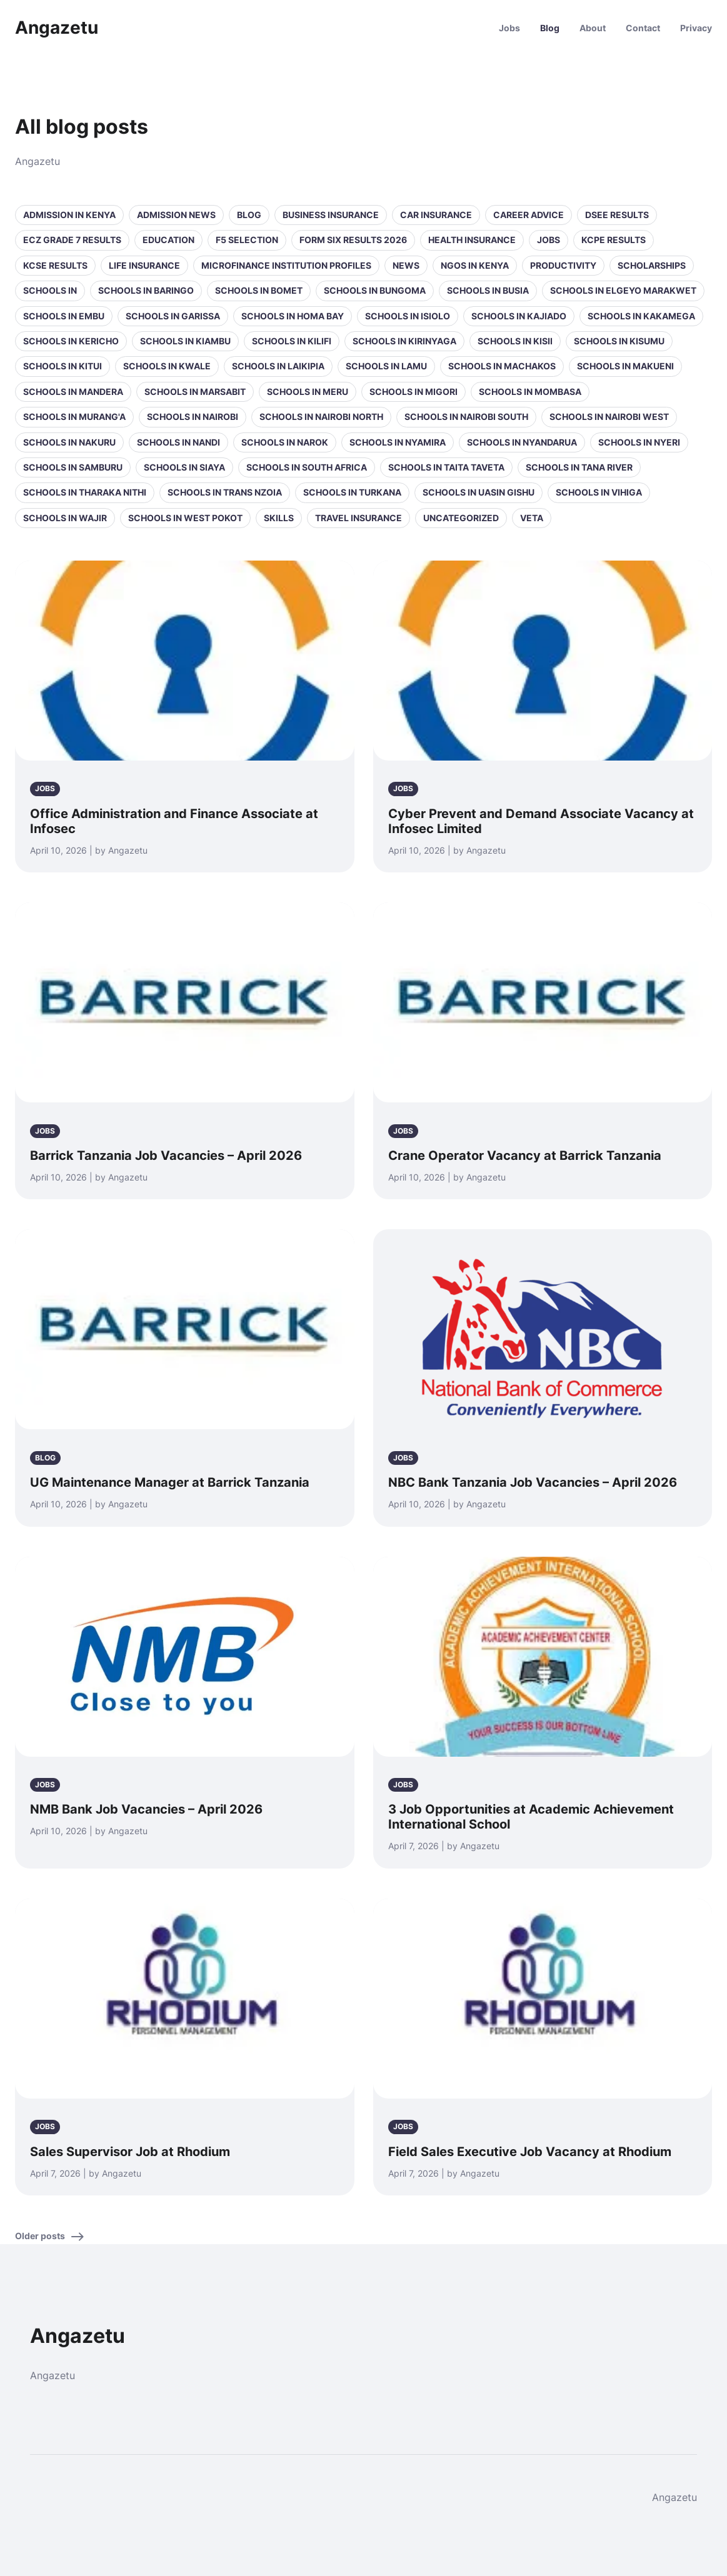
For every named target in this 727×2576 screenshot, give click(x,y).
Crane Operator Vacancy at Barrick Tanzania (524, 1155)
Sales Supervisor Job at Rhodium (130, 2151)
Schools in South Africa (306, 467)
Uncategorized (461, 517)
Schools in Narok (284, 442)
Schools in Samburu (73, 467)
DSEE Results (617, 214)
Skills (279, 517)
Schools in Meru (307, 391)
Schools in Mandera (73, 391)
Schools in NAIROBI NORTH (321, 416)
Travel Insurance (358, 517)
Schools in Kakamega (641, 316)
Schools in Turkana (352, 492)
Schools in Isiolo (407, 316)
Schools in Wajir (65, 517)
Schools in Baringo (146, 290)
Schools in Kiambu (185, 341)
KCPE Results (613, 239)
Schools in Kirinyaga (404, 341)
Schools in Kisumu (619, 341)
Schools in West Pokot (185, 517)
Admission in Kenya (69, 214)
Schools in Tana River (579, 467)
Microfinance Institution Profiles (286, 265)
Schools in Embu (63, 316)
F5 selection (247, 239)
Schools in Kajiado (518, 316)
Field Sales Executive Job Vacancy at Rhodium (529, 2151)
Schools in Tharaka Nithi (84, 492)
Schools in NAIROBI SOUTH (466, 416)
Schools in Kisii (515, 341)
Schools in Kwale (167, 366)
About (592, 27)
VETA (531, 517)
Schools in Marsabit (195, 391)
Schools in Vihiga (599, 492)
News (406, 265)
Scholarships (652, 265)
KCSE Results (55, 265)
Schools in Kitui (62, 366)
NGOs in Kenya (475, 265)
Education (168, 239)
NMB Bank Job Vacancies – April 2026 (146, 1809)
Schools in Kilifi (291, 341)
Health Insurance (472, 239)
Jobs (509, 27)
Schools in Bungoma (375, 290)
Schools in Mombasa (530, 391)
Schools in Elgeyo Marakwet (623, 290)
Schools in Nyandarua (522, 442)
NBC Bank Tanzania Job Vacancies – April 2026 (532, 1482)
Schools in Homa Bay (292, 316)
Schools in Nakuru (69, 442)
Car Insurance (436, 214)
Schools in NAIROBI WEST (609, 416)
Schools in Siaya (184, 467)
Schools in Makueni (625, 366)
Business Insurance (331, 214)
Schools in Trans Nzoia (225, 492)
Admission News (176, 214)
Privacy (696, 27)
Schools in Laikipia (278, 366)
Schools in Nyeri (639, 442)
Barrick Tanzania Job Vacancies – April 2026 (166, 1155)
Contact (643, 27)
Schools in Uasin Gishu (478, 492)
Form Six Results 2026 (353, 239)
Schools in (50, 290)
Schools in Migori (413, 391)
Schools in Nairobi (192, 416)
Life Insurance (144, 265)
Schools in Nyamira (397, 442)
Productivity (563, 265)
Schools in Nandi (178, 442)
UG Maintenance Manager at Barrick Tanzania (169, 1482)
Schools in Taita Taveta (446, 467)
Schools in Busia (488, 290)
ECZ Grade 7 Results (72, 239)
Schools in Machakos (502, 366)
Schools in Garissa (173, 316)
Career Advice (528, 214)
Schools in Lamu (386, 366)
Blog (549, 27)
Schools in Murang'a (74, 416)
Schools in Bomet (259, 290)
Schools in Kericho (71, 341)
